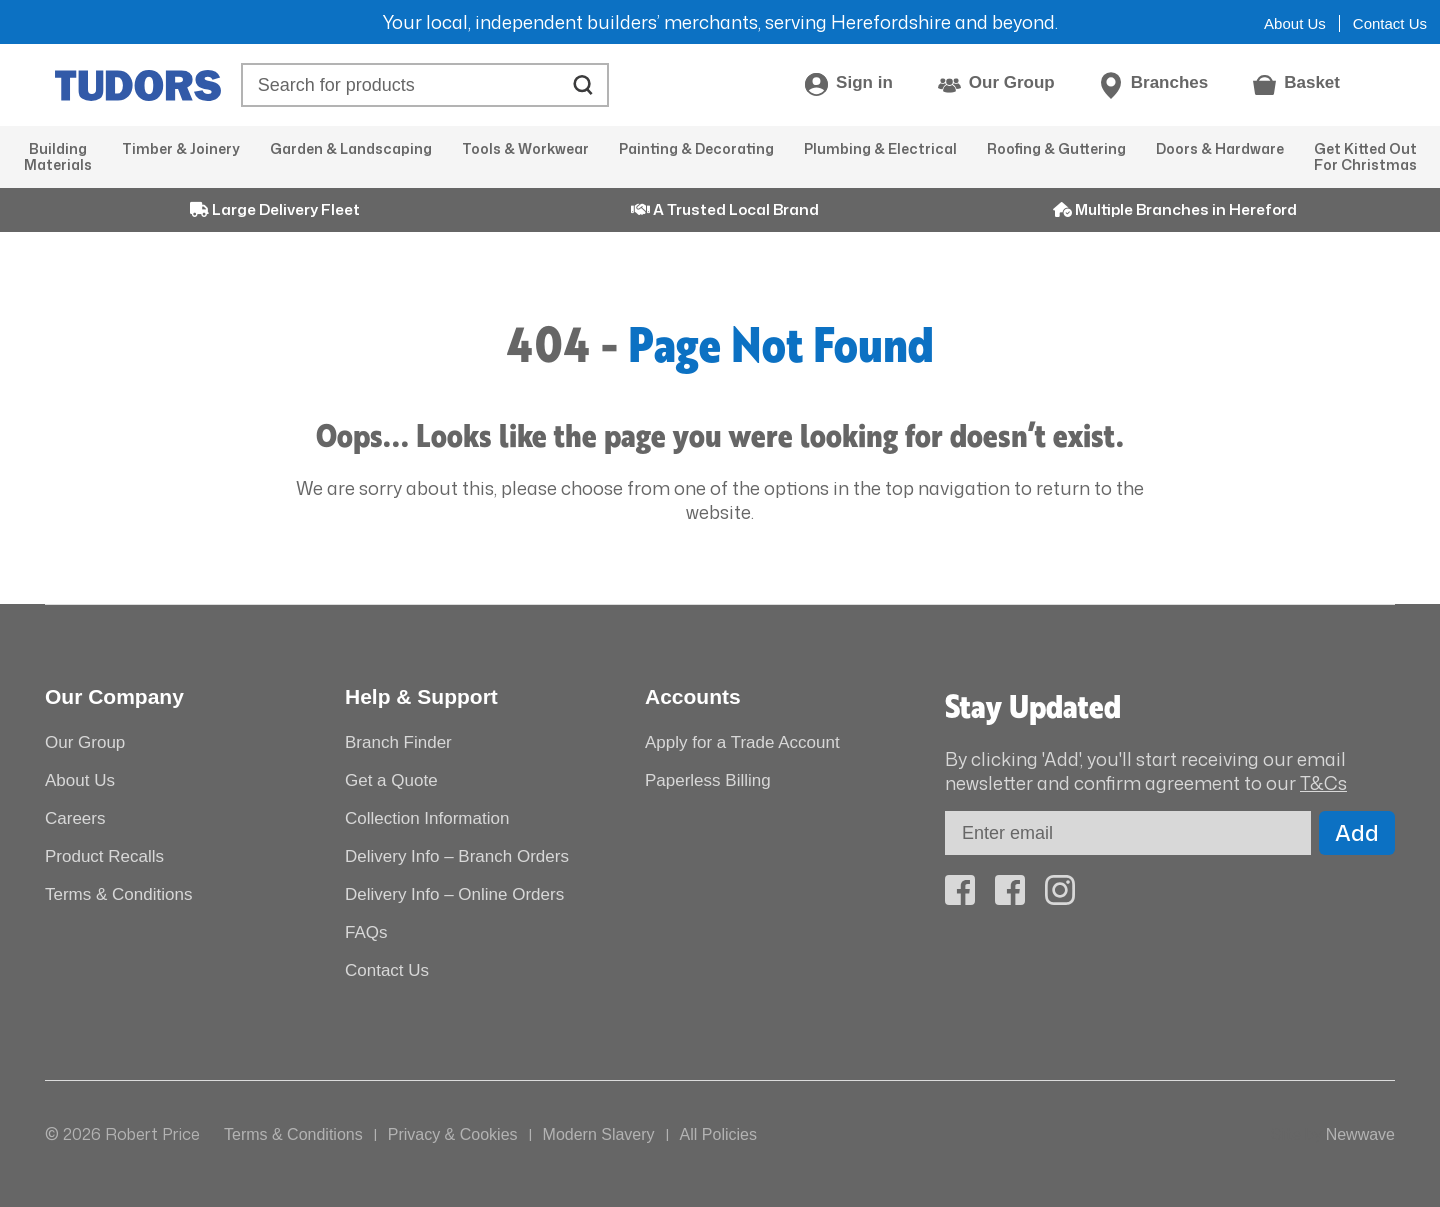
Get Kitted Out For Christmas (1365, 156)
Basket (1312, 82)
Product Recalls (104, 856)
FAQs (366, 932)
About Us (1295, 23)
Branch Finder (398, 742)
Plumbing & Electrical (880, 148)
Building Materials (58, 156)
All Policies (718, 1134)
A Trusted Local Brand (725, 209)
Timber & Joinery (181, 148)
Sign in (864, 82)
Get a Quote (391, 780)
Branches (1169, 82)
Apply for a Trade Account (742, 742)
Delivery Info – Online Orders (454, 894)
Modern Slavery (599, 1134)
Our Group (1012, 82)
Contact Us (1390, 23)
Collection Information (427, 818)
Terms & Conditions (118, 894)
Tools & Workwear (525, 148)
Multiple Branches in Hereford (1175, 209)
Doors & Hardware (1220, 148)
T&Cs (1323, 783)
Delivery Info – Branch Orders (457, 856)
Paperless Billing (708, 780)
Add (1357, 832)
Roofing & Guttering (1056, 148)
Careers (75, 818)
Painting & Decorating (696, 148)
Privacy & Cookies (453, 1134)
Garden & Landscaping (351, 148)
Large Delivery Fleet (275, 209)
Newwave (1360, 1134)
